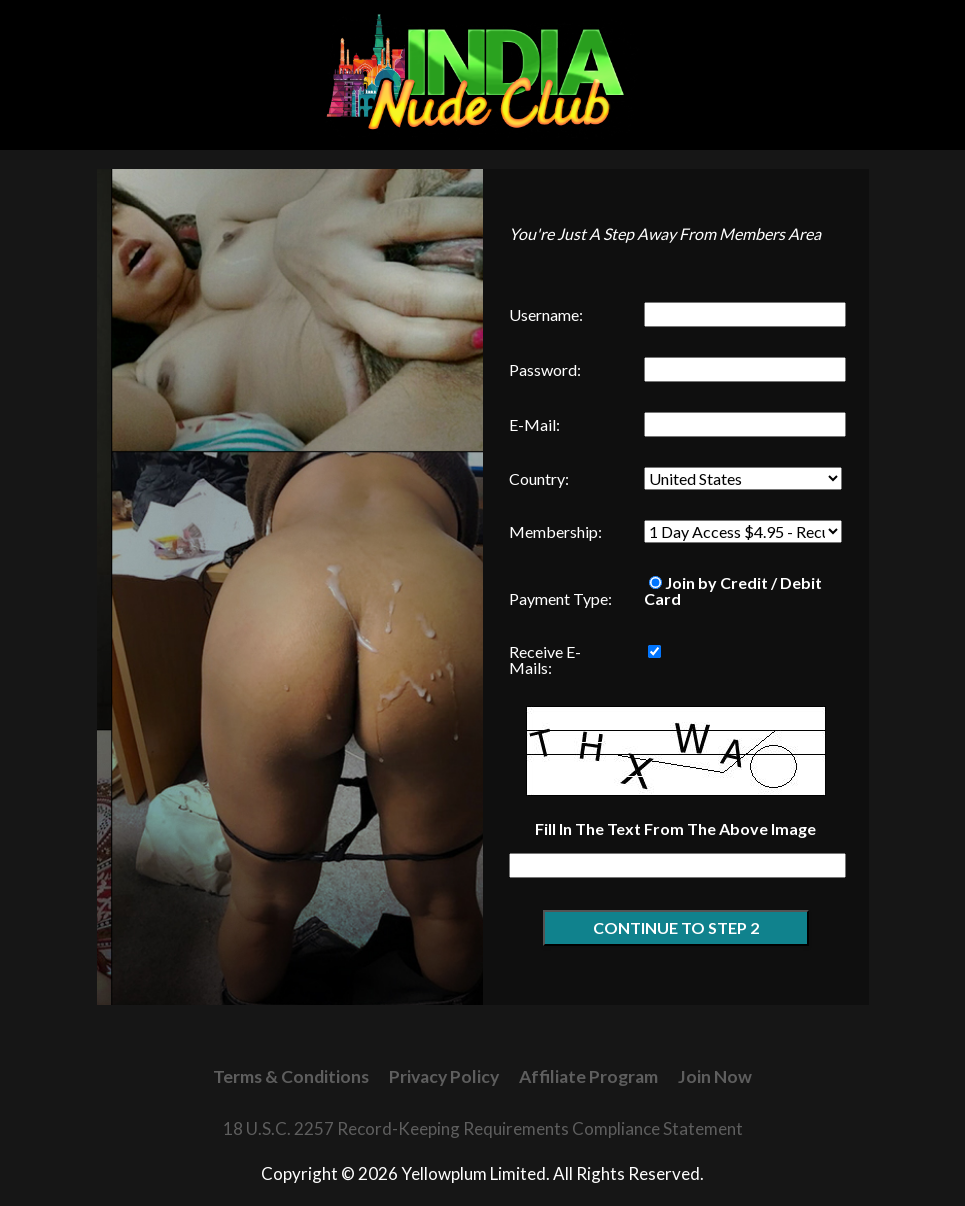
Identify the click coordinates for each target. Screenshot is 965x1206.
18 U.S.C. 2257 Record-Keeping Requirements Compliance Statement (483, 1128)
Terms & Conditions (291, 1076)
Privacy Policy (444, 1076)
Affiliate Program (588, 1076)
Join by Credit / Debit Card (733, 590)
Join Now (715, 1076)
